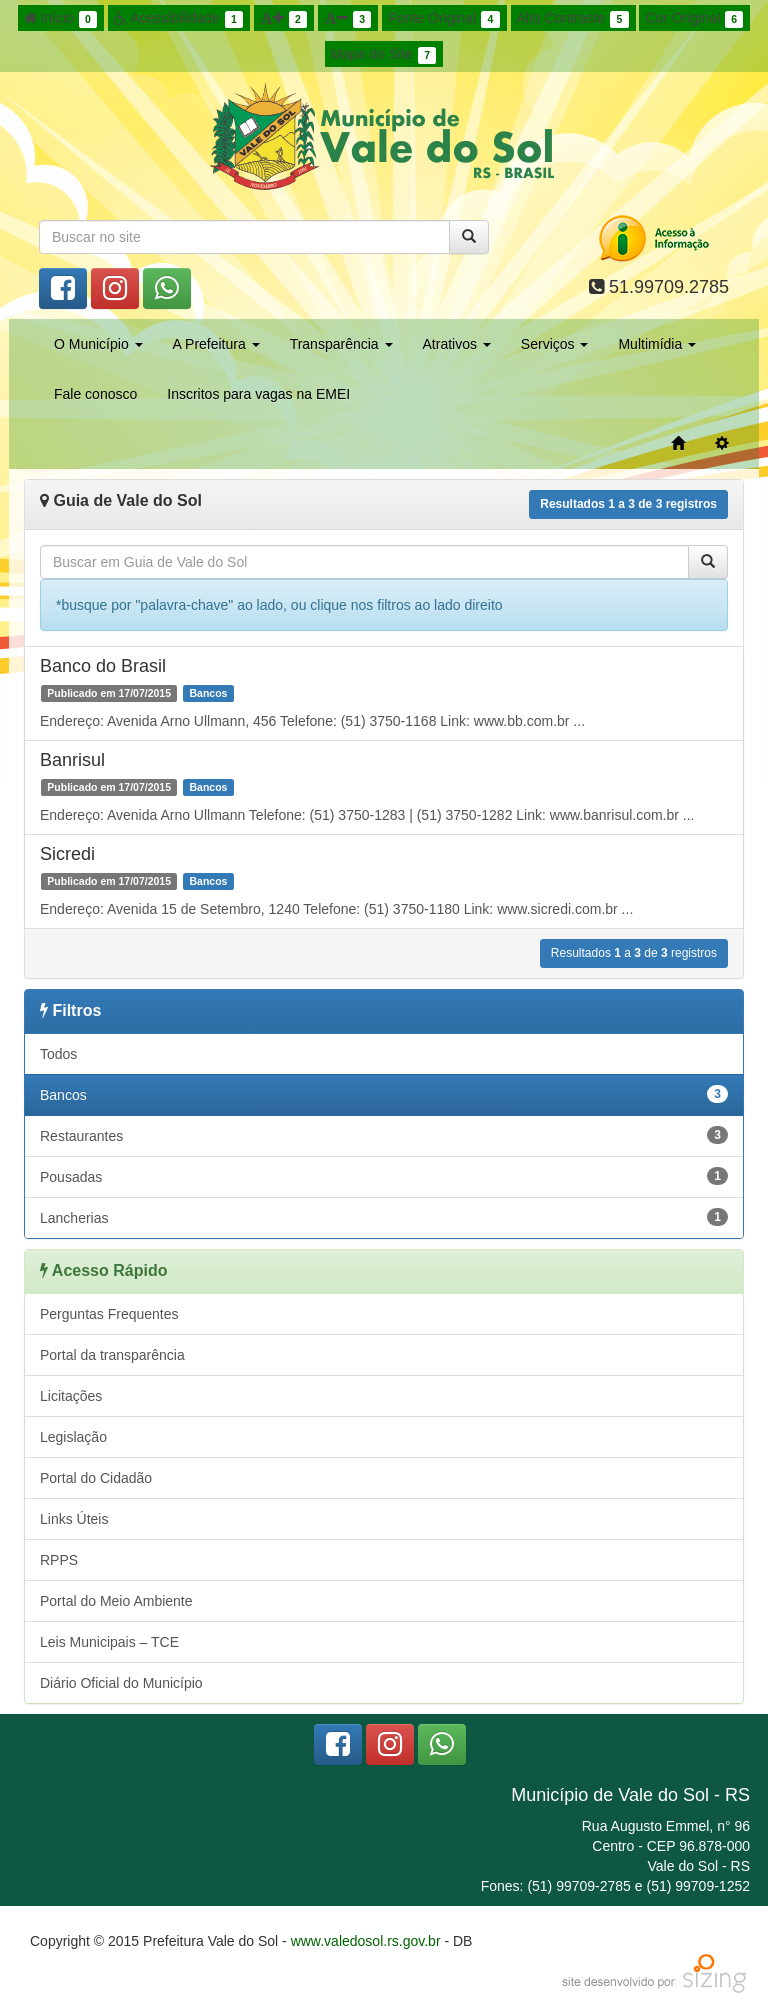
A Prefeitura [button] (216, 344)
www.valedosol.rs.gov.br (366, 1941)
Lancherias (384, 1217)
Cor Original (694, 19)
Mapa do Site (384, 55)
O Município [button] (98, 344)
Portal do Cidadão (96, 1478)
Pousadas (384, 1176)
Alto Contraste (573, 19)
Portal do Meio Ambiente (116, 1601)
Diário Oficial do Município (121, 1683)
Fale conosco (95, 394)
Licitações (71, 1396)
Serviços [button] (555, 344)
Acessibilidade (178, 19)
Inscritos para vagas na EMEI (258, 394)
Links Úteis (74, 1519)
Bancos (384, 1094)
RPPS (59, 1560)
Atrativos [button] (457, 344)
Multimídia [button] (657, 344)
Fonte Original (443, 19)
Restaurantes (384, 1135)
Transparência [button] (341, 344)
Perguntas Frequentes (109, 1314)
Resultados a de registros (628, 504)
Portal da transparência (112, 1355)
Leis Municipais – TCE (109, 1642)
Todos (58, 1054)
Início (61, 19)
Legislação (73, 1437)
